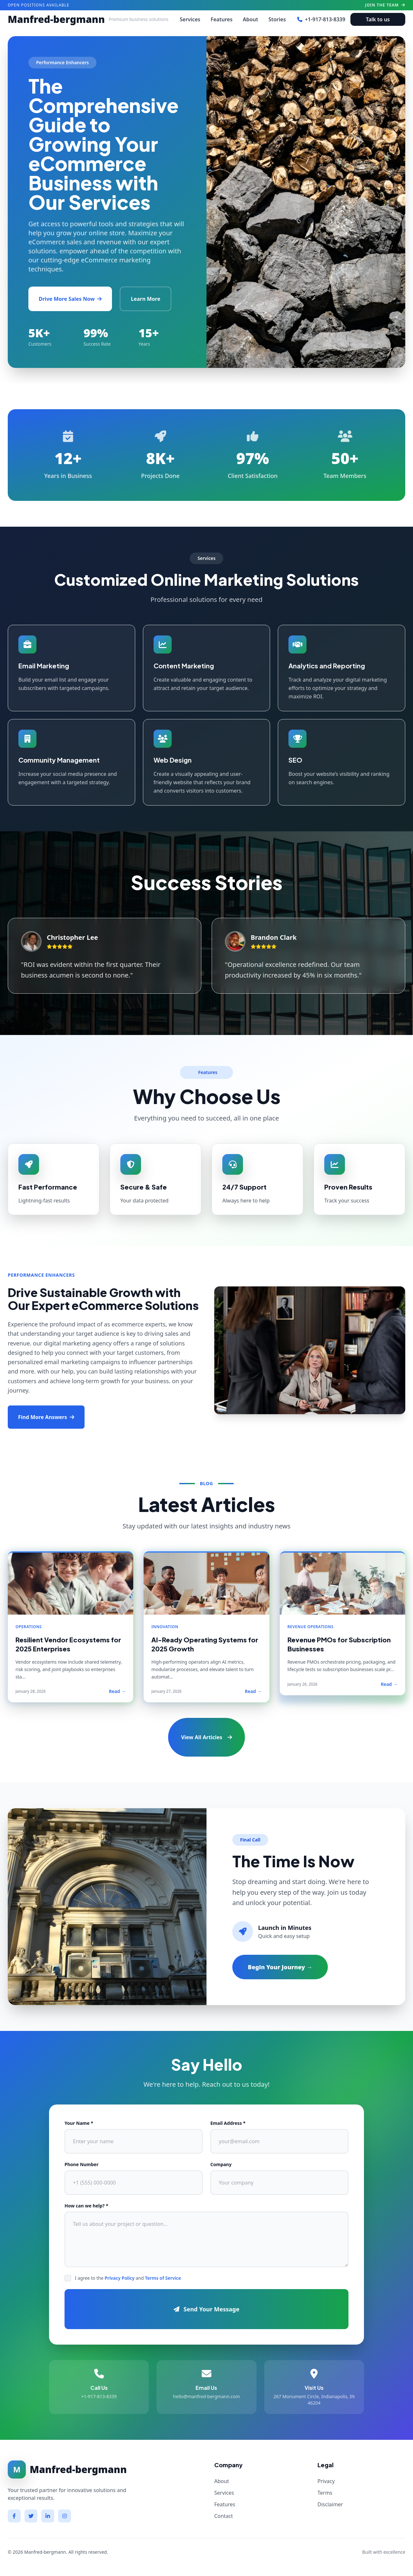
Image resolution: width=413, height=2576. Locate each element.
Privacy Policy (120, 2278)
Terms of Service (163, 2278)
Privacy (326, 2481)
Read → (117, 1691)
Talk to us (378, 19)
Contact (223, 2516)
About (250, 19)
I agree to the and (128, 2278)
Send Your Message (206, 2309)
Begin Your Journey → (280, 1967)
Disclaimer (330, 2504)
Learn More (145, 298)
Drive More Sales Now (70, 298)
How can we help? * (86, 2206)
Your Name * (79, 2123)
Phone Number (81, 2164)
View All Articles (206, 1737)
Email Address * (228, 2123)
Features (222, 19)
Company (221, 2164)
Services (190, 19)
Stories (277, 19)
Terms (324, 2492)
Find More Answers (46, 1417)
